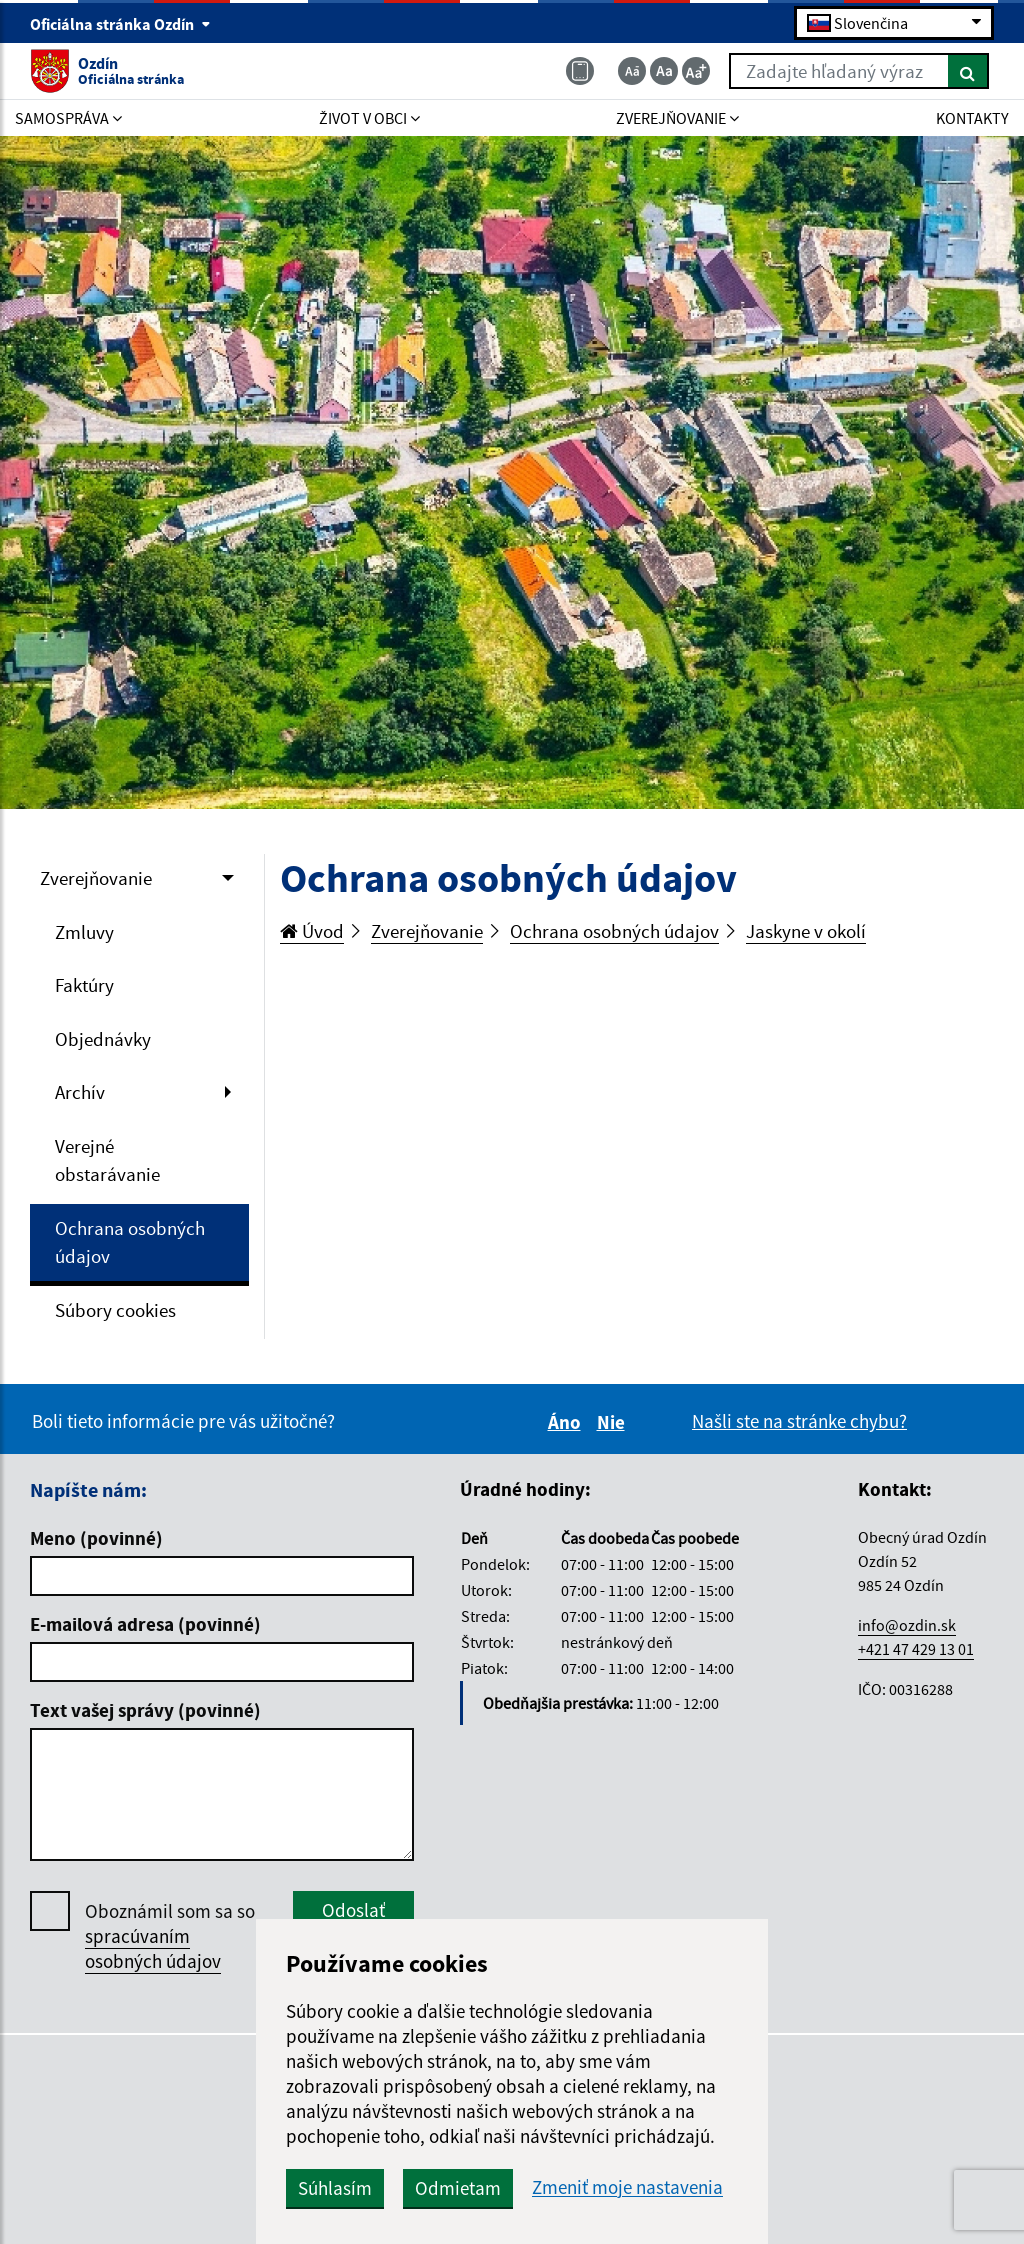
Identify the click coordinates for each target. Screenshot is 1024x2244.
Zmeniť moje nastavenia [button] (627, 2187)
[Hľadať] (968, 71)
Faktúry (84, 985)
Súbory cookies (115, 1310)
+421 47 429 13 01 (916, 1649)
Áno (567, 1422)
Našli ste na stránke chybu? (799, 1421)
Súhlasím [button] (335, 2188)
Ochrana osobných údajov (130, 1242)
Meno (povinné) (96, 1538)
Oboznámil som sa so (170, 1936)
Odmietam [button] (458, 2188)
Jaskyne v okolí (806, 931)
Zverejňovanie (96, 878)
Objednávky (103, 1039)
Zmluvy (84, 932)
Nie (614, 1422)
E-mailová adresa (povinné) (145, 1624)
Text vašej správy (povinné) (145, 1710)
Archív (80, 1092)
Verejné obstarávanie (107, 1160)
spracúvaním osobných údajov (153, 1948)
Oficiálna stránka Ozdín (120, 24)
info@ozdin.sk (907, 1625)
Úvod (312, 931)
